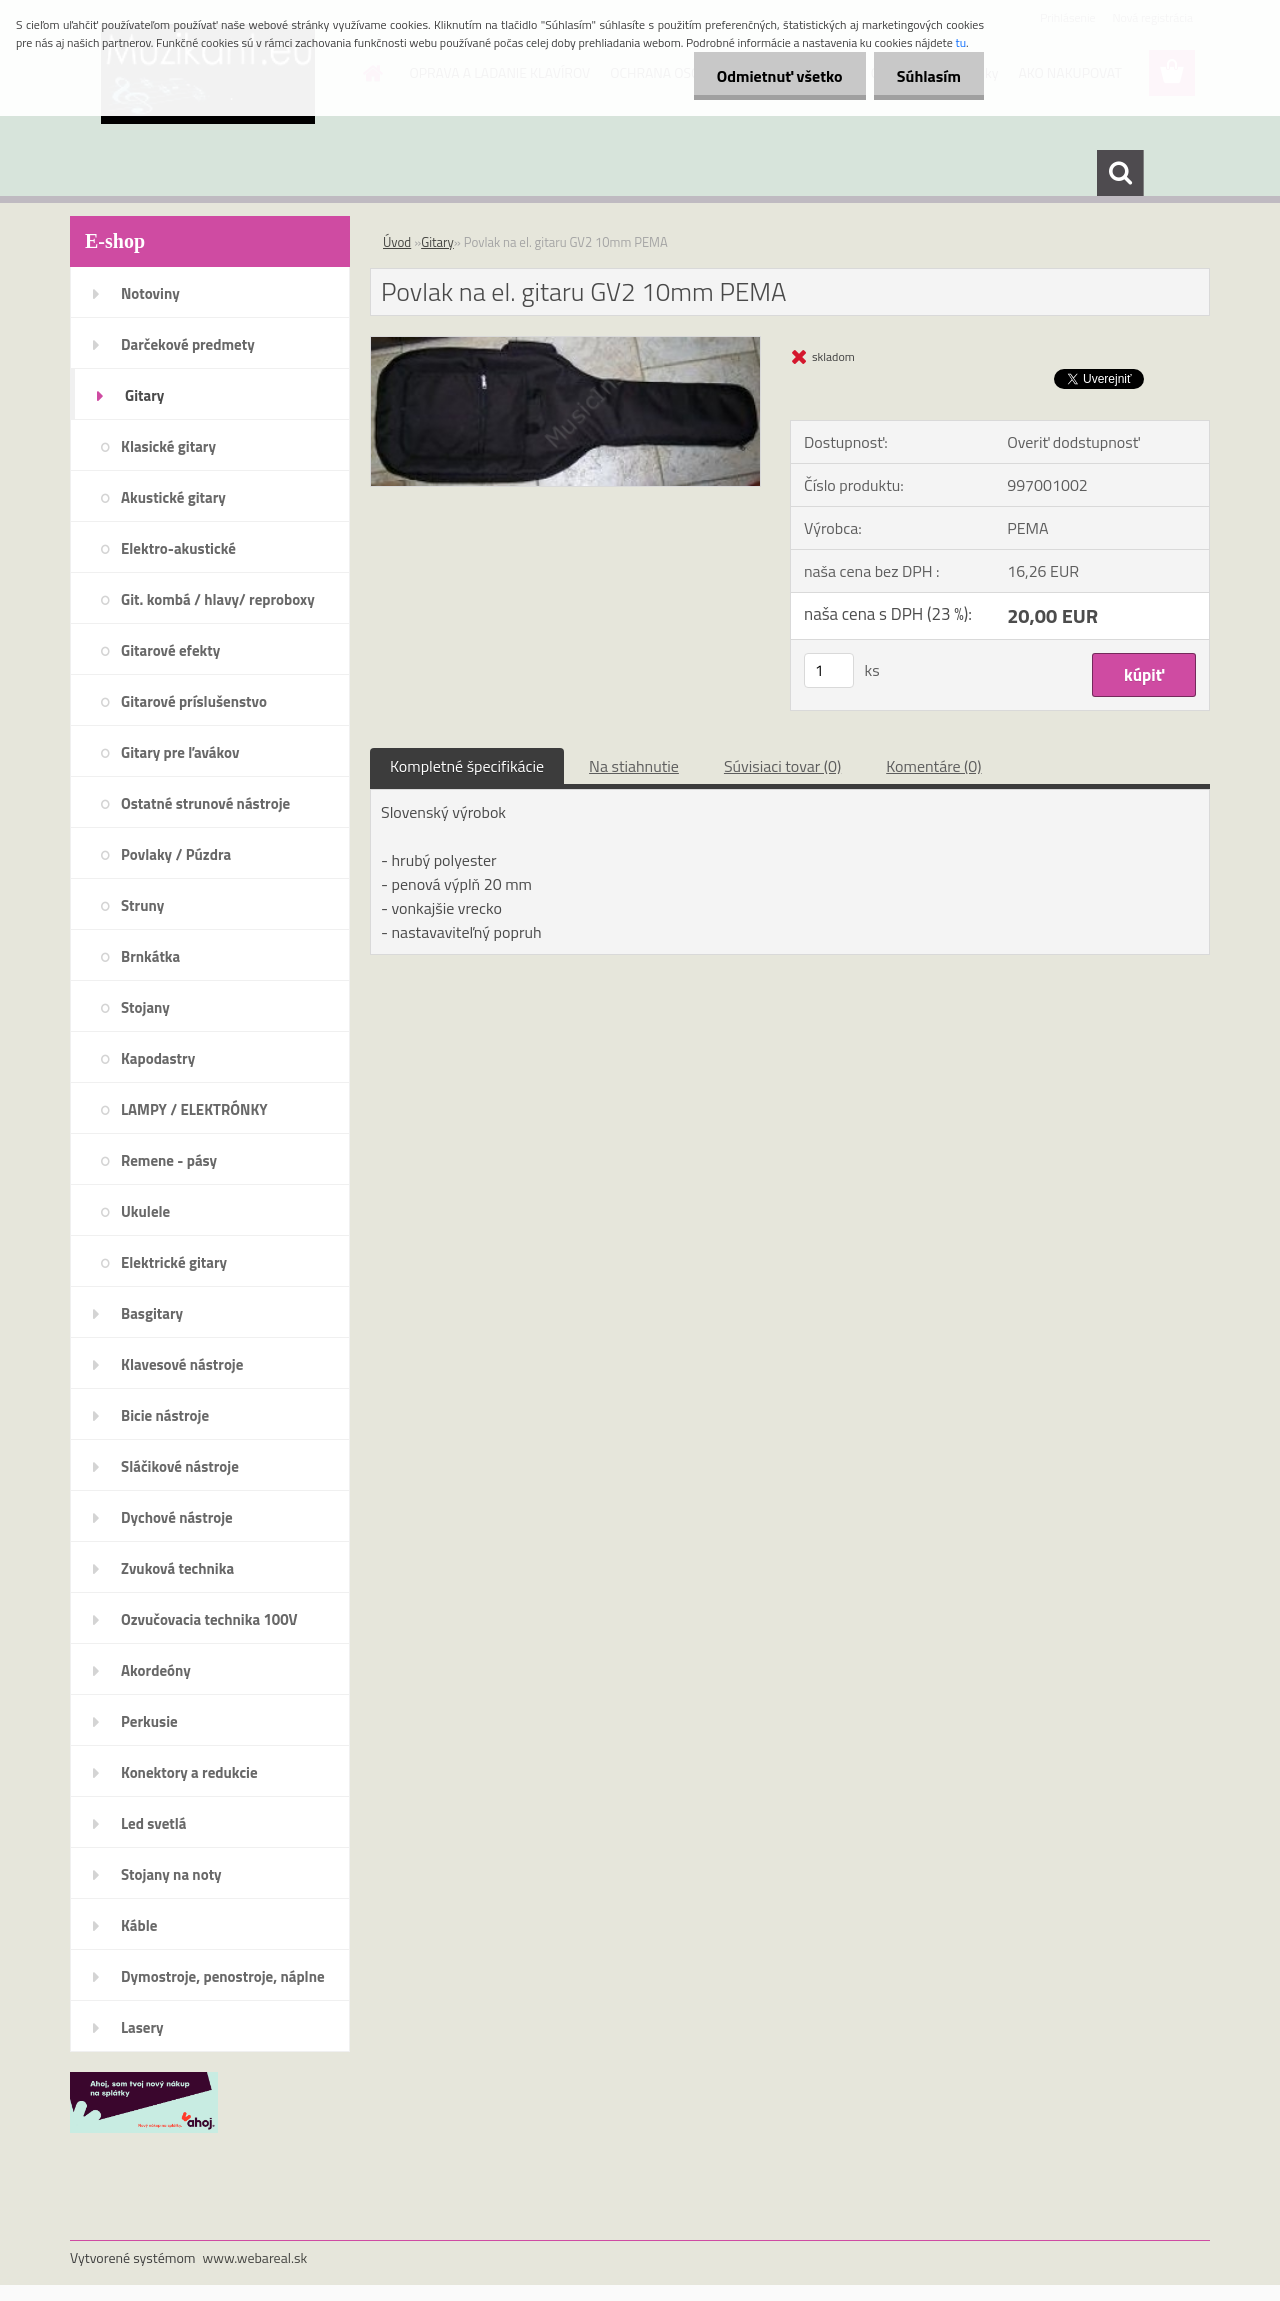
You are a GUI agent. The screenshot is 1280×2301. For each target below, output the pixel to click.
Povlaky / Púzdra (176, 854)
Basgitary (152, 1313)
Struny (142, 905)
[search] (1120, 173)
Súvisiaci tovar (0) (782, 766)
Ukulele (145, 1211)
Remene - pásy (169, 1160)
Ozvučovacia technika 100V (209, 1619)
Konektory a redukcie (189, 1772)
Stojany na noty (171, 1874)
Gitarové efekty (170, 650)
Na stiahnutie (634, 766)
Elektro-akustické (178, 548)
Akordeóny (156, 1670)
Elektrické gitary (174, 1262)
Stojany (145, 1007)
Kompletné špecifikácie (467, 766)
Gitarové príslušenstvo (194, 701)
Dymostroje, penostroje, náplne (223, 1976)
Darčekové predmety (188, 344)
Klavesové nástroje (182, 1364)
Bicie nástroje (165, 1415)
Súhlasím (927, 76)
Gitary (144, 395)
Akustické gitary (173, 497)
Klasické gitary (168, 446)
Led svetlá (153, 1823)
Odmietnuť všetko (774, 76)
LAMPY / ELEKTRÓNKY (194, 1109)
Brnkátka (150, 956)
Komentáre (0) (933, 766)
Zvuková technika (177, 1568)
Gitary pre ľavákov (180, 752)
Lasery (142, 2027)
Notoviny (150, 293)
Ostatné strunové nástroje (205, 803)
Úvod (397, 242)
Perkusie (149, 1721)
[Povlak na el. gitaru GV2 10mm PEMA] (565, 345)
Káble (139, 1925)
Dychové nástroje (177, 1517)
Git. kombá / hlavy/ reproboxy (218, 599)
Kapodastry (158, 1058)
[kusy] (829, 670)
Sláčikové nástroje (180, 1466)
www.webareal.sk (255, 2257)
